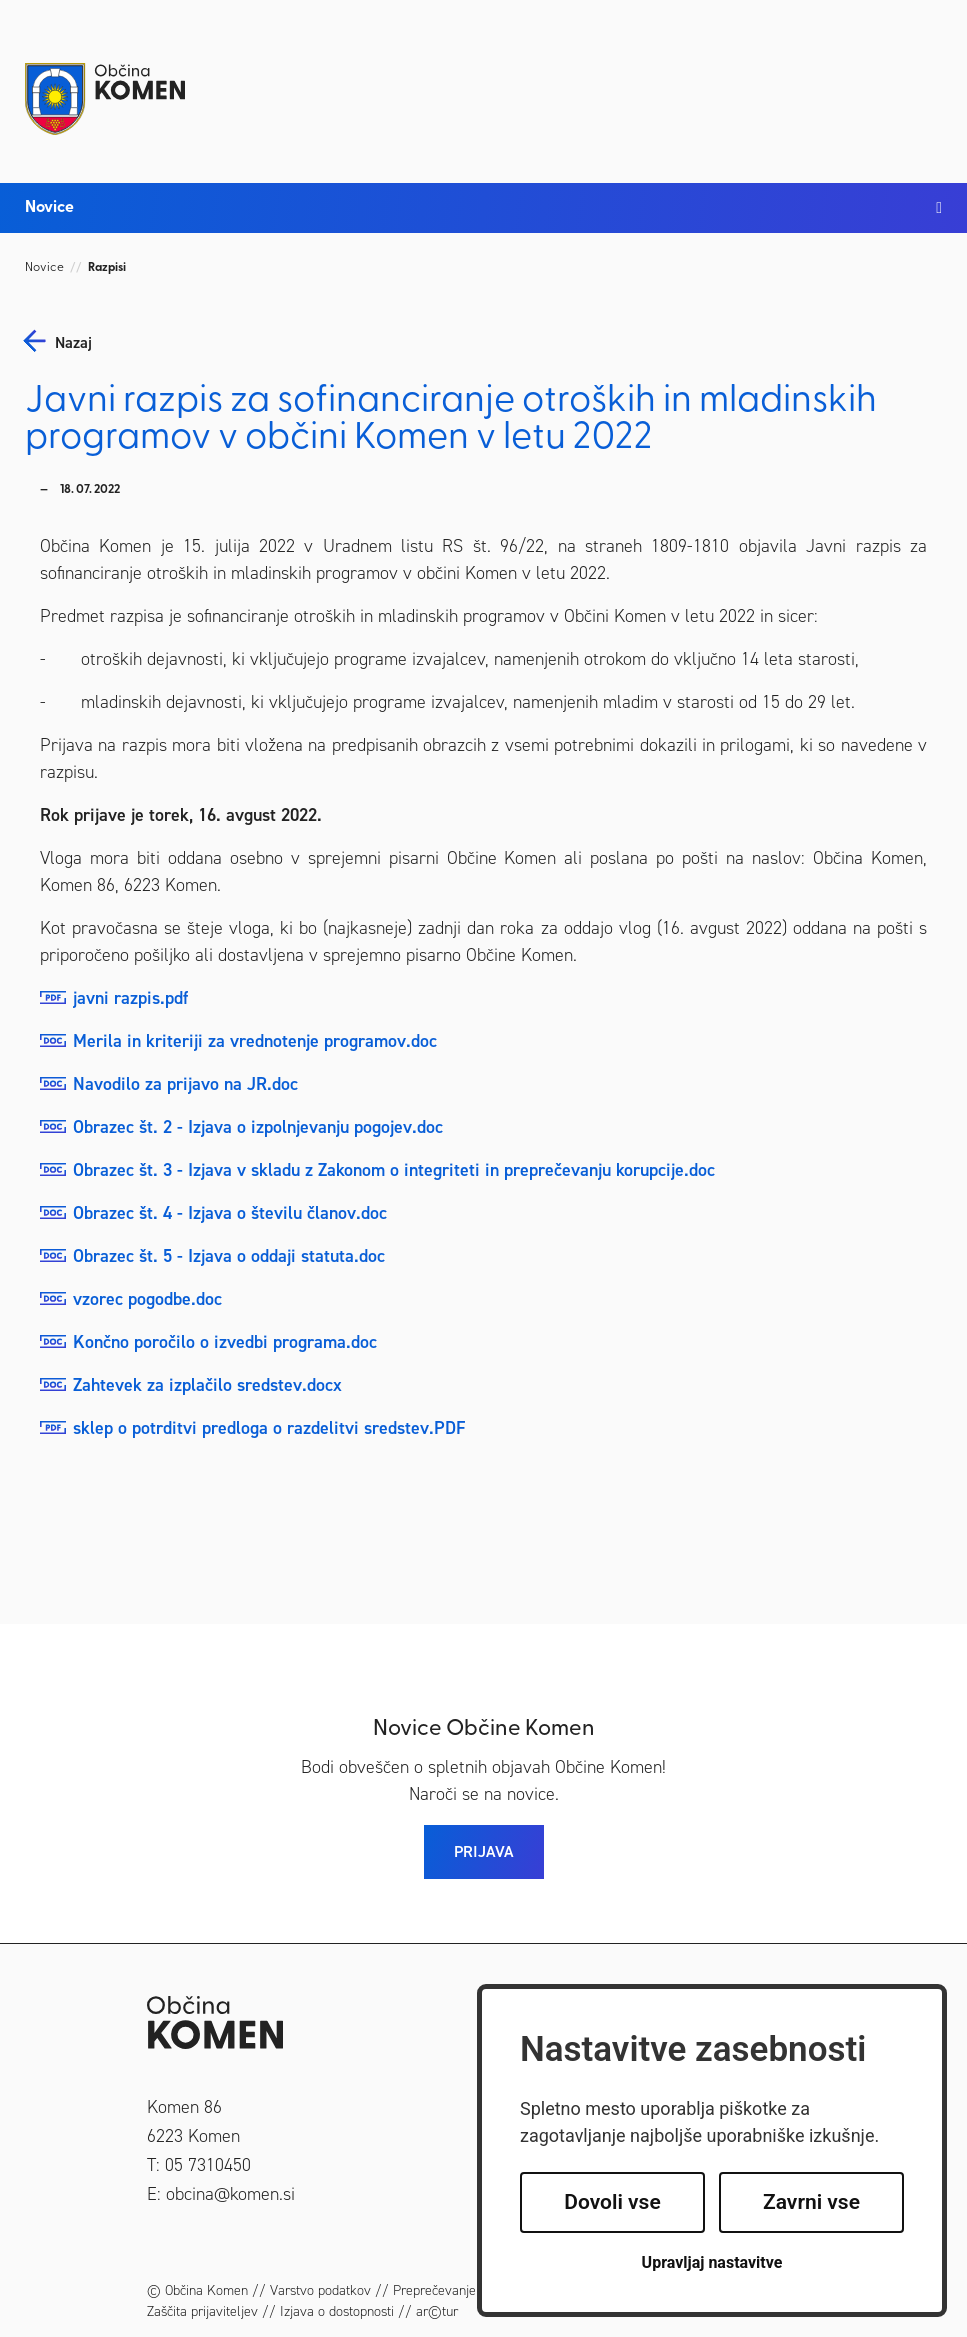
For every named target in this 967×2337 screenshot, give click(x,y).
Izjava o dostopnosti (337, 2311)
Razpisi (107, 268)
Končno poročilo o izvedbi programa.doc (225, 1342)
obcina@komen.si (230, 2194)
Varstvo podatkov (320, 2290)
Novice (44, 268)
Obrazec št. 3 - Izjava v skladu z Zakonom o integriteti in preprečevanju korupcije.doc (394, 1170)
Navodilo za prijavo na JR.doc (185, 1084)
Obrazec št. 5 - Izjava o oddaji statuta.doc (229, 1256)
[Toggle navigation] (922, 82)
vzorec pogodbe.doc (147, 1299)
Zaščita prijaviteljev (202, 2311)
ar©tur (437, 2311)
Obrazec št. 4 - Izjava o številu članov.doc (230, 1213)
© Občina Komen (197, 2290)
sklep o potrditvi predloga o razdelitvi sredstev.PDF (269, 1428)
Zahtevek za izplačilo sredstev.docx (207, 1385)
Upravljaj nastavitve (712, 2262)
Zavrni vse (811, 2202)
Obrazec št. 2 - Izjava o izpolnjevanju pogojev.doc (258, 1127)
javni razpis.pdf (130, 998)
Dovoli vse (612, 2202)
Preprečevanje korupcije (462, 2290)
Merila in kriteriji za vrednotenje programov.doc (255, 1041)
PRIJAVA (484, 1851)
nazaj (73, 343)
